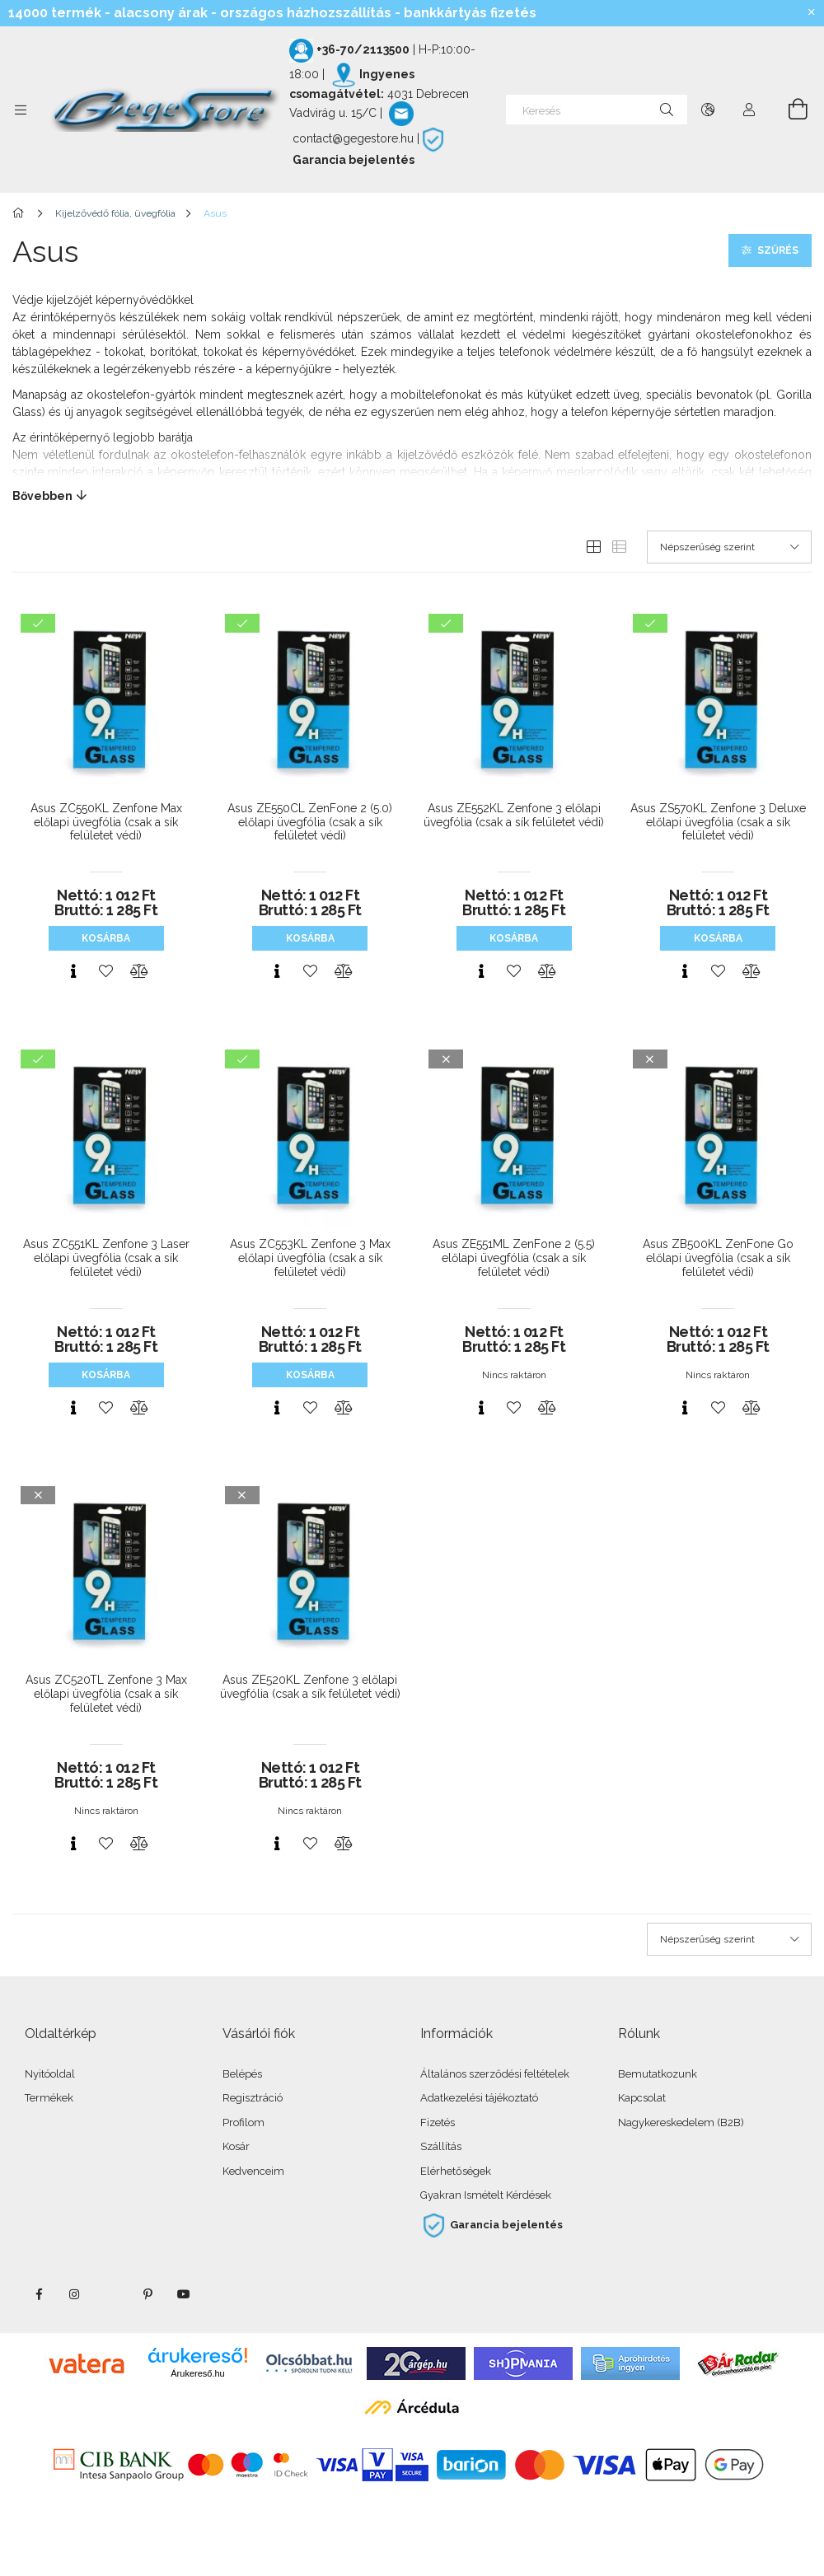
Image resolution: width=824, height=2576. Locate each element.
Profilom (243, 2122)
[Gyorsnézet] (73, 971)
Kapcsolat (642, 2098)
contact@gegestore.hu (353, 138)
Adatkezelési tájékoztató (479, 2098)
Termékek (49, 2098)
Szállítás (440, 2146)
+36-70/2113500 (363, 49)
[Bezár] (811, 12)
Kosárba (106, 938)
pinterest (147, 2294)
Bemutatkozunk (657, 2074)
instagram (75, 2294)
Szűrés (777, 250)
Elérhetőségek (455, 2171)
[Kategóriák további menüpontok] (20, 109)
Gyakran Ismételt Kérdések (485, 2195)
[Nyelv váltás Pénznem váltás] (707, 109)
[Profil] (749, 109)
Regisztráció (252, 2098)
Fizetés (437, 2122)
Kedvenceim (253, 2171)
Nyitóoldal (50, 2074)
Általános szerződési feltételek (494, 2074)
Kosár (236, 2146)
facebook (39, 2294)
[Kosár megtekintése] (789, 109)
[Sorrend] (729, 547)
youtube (184, 2294)
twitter (111, 2294)
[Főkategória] (21, 213)
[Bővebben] (412, 496)
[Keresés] (596, 109)
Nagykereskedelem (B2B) (681, 2122)
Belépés (242, 2074)
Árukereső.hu (197, 2373)
